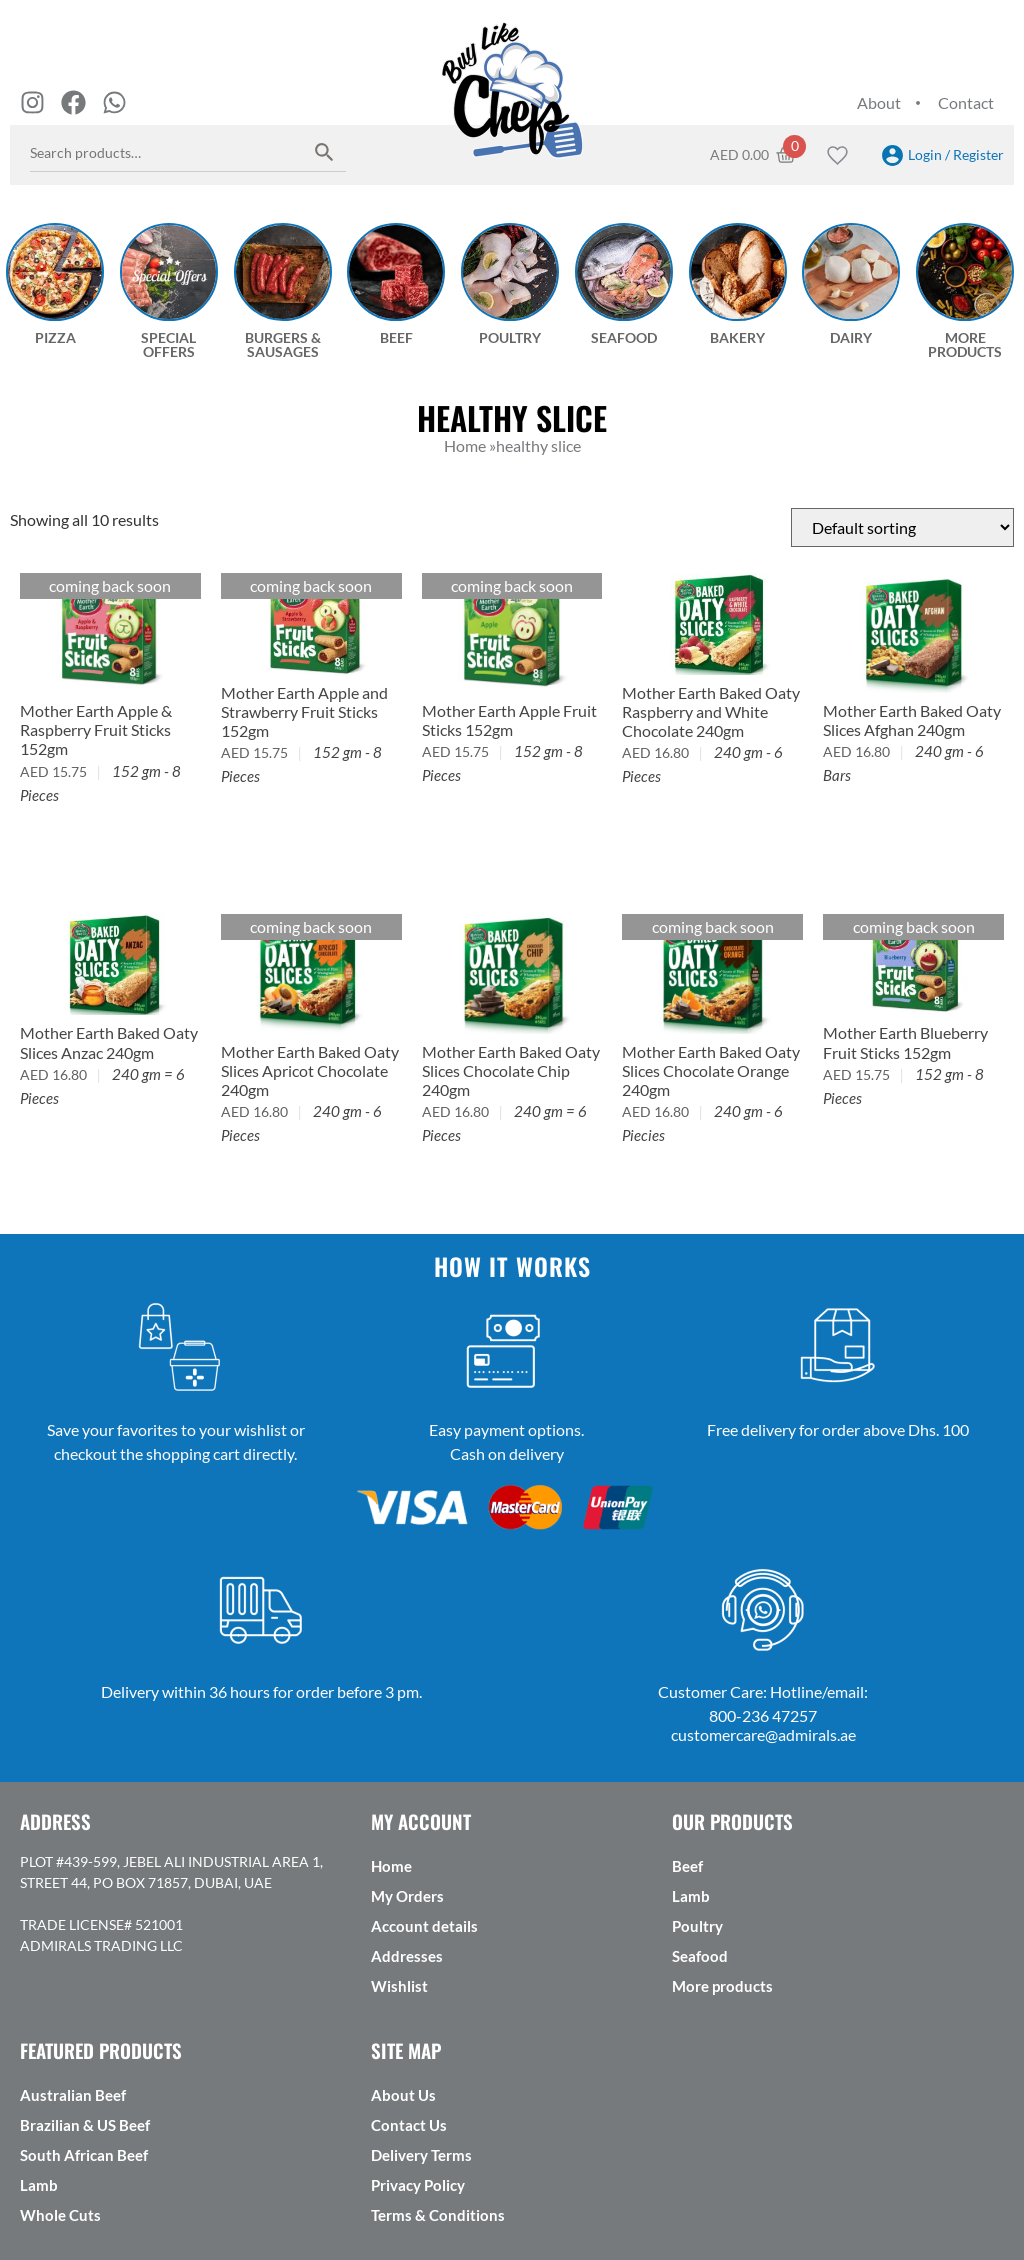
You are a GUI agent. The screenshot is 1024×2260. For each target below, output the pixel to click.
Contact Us (409, 2125)
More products (722, 1986)
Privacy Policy (418, 2185)
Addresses (407, 1956)
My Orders (407, 1896)
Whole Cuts (60, 2215)
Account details (424, 1926)
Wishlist (399, 1986)
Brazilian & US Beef (85, 2125)
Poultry (697, 1926)
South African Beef (84, 2155)
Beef (687, 1866)
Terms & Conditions (438, 2215)
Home (391, 1866)
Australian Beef (73, 2095)
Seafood (700, 1956)
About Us (403, 2095)
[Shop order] (902, 527)
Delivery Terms (421, 2155)
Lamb (691, 1896)
